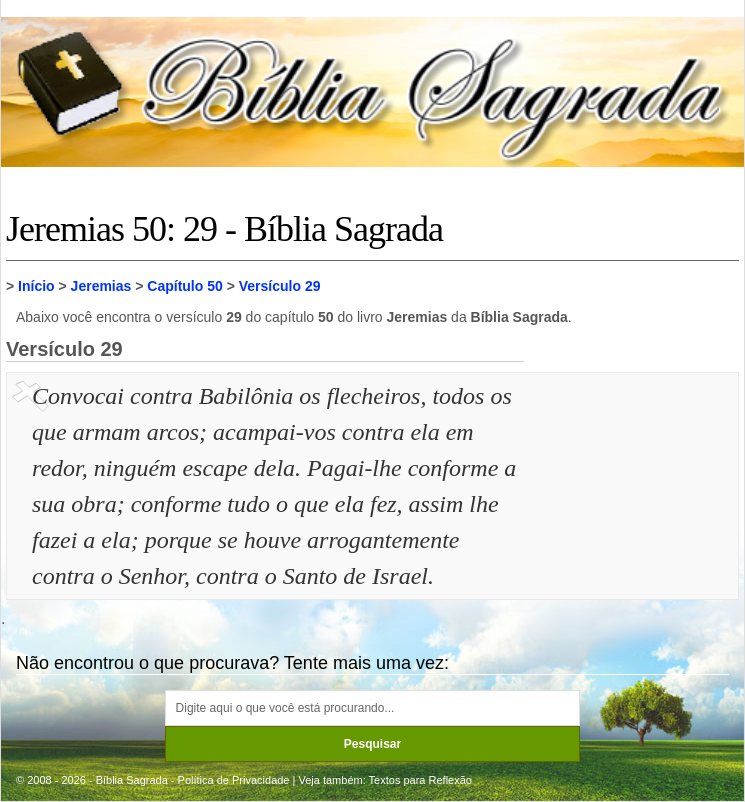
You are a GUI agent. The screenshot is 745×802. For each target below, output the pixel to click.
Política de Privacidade (234, 780)
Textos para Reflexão (420, 780)
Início (36, 286)
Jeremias (101, 286)
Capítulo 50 (184, 286)
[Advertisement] (634, 478)
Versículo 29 (280, 286)
